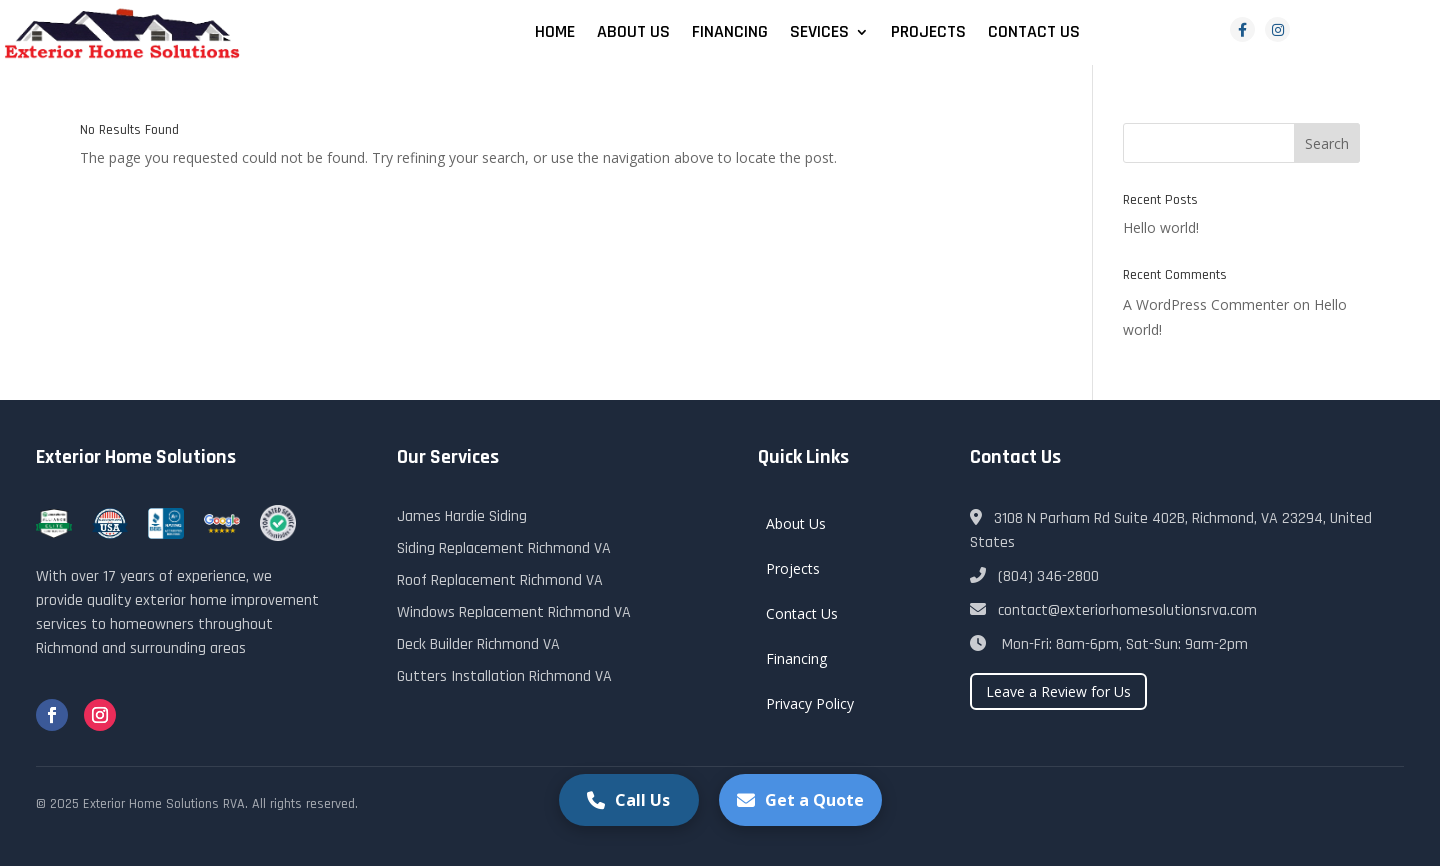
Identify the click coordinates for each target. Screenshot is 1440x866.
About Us (633, 34)
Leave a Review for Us (1058, 691)
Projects (928, 34)
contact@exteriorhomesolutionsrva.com (1113, 610)
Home (555, 34)
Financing (730, 34)
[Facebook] (1242, 29)
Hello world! (1161, 227)
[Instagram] (1277, 29)
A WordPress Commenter (1206, 304)
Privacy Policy (810, 703)
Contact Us (1034, 34)
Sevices (819, 34)
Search (1327, 143)
